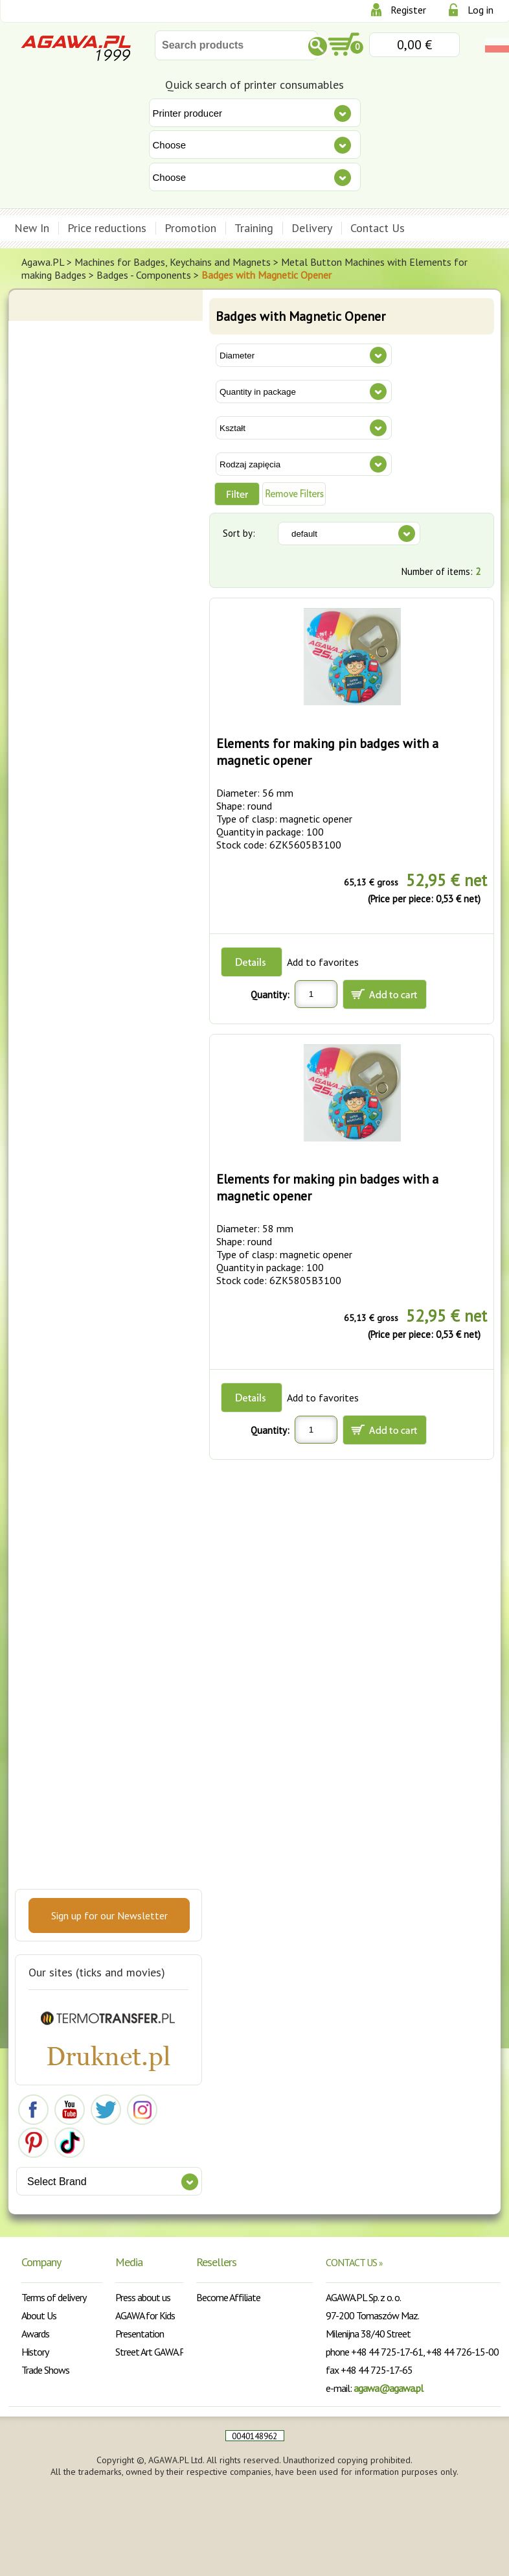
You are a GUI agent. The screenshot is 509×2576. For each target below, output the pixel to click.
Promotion (190, 227)
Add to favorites (323, 961)
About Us (38, 2315)
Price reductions (106, 227)
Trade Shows (45, 2369)
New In (31, 227)
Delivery (311, 227)
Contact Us (377, 227)
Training (253, 227)
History (35, 2351)
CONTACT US (354, 2262)
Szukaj (317, 46)
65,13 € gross (371, 882)
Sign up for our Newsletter (109, 1915)
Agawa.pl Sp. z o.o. (76, 46)
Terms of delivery (53, 2297)
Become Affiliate (228, 2297)
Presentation (139, 2333)
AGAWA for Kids (145, 2315)
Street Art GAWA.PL (152, 2351)
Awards (35, 2333)
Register (408, 9)
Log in (480, 9)
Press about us (142, 2297)
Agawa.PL (42, 261)
